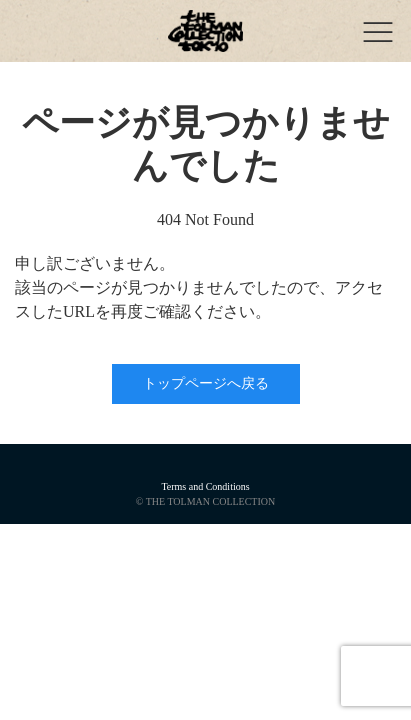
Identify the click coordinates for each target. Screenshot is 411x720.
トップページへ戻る (206, 383)
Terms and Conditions (205, 486)
